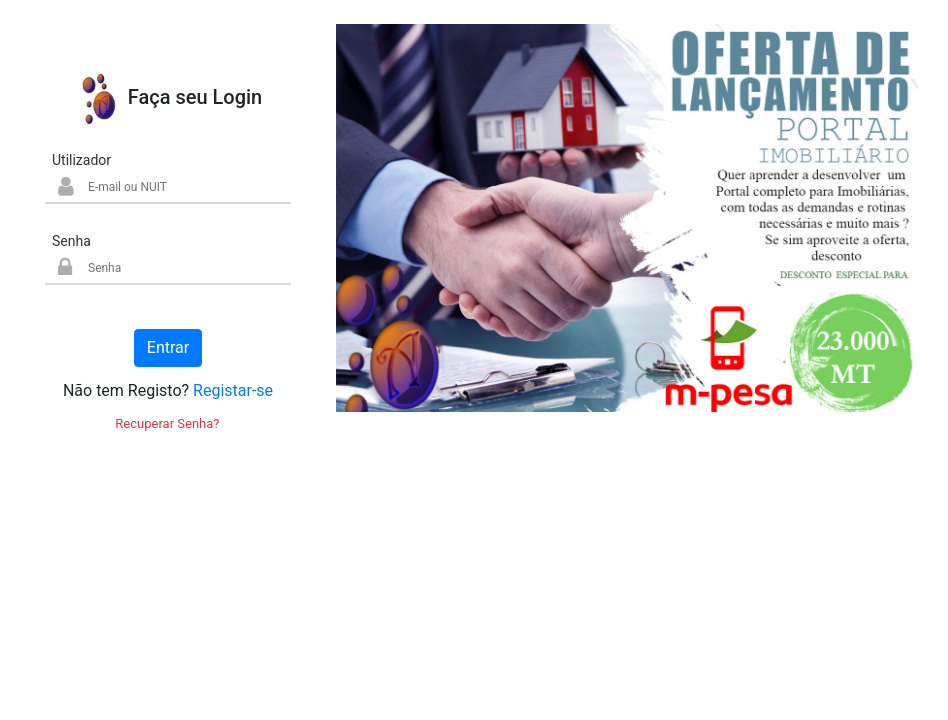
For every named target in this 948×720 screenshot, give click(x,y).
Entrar (168, 347)
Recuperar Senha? (167, 423)
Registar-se (233, 390)
